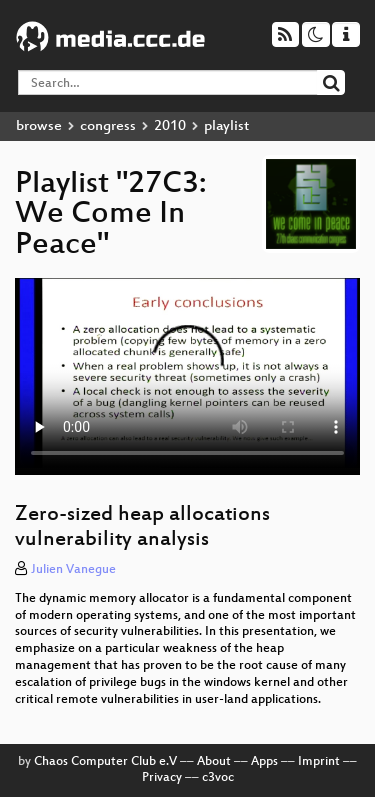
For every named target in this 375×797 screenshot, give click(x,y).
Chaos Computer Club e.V (105, 762)
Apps (264, 762)
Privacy (162, 778)
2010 (170, 126)
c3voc (218, 778)
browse (39, 126)
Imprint (319, 762)
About (214, 762)
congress (108, 126)
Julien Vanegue (73, 570)
